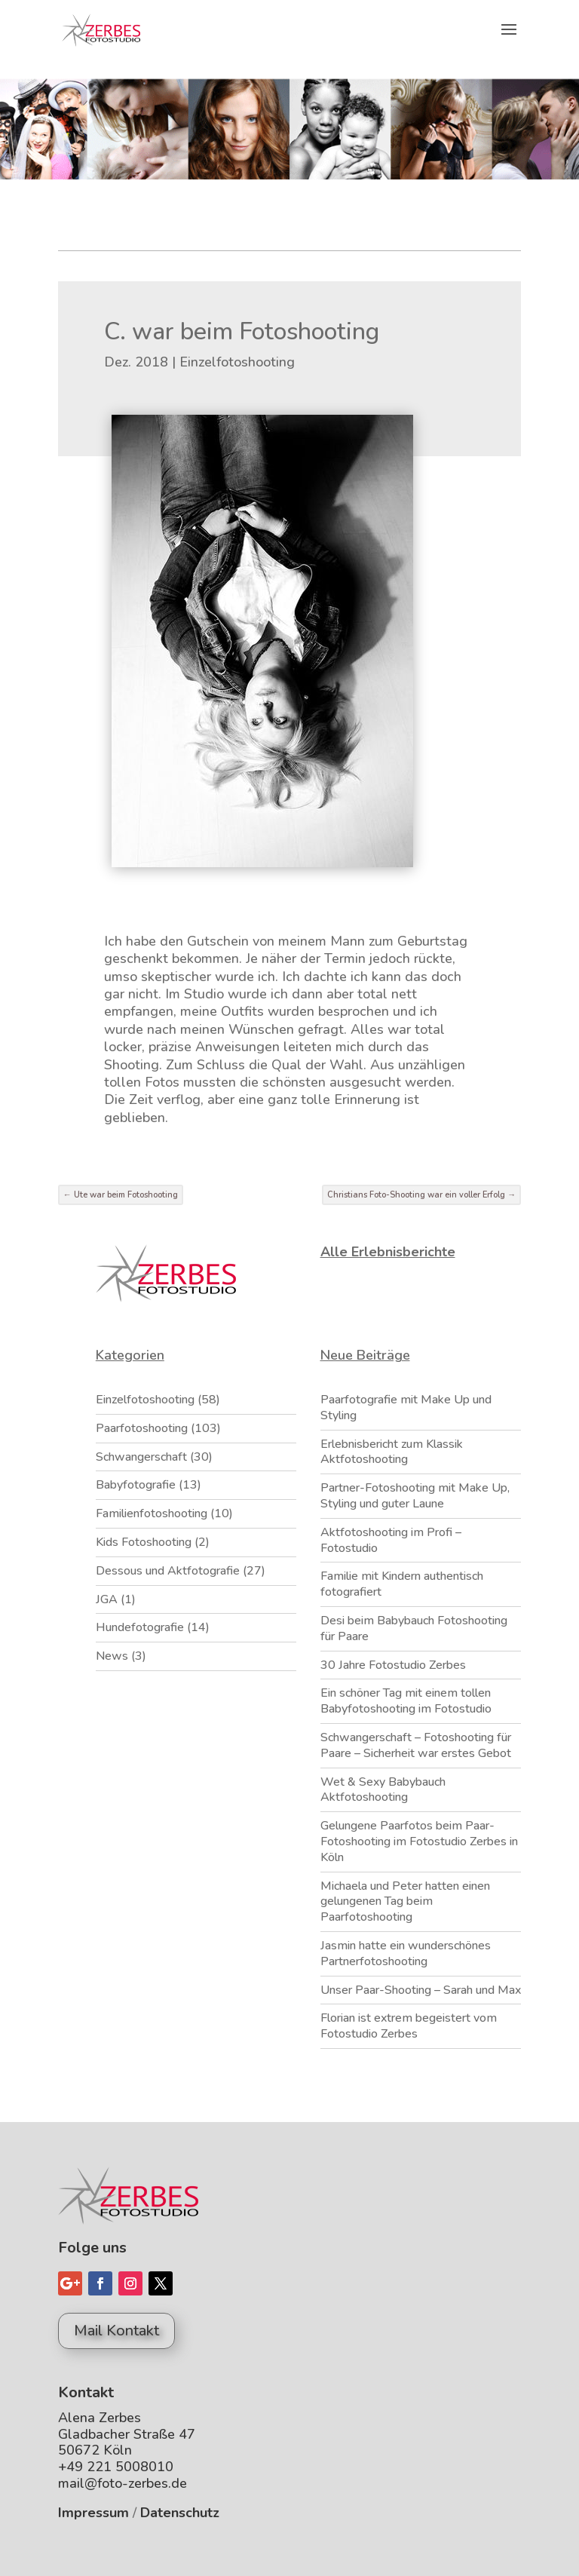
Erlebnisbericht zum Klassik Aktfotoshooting (391, 1452)
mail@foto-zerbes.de (122, 2483)
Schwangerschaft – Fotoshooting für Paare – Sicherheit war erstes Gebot (415, 1745)
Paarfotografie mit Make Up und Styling (406, 1407)
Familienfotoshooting (151, 1513)
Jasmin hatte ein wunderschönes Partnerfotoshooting (405, 1953)
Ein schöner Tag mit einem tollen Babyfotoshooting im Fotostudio (406, 1701)
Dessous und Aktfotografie (168, 1570)
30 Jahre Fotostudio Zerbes (393, 1665)
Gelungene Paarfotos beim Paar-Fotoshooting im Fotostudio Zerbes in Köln (419, 1841)
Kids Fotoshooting (143, 1542)
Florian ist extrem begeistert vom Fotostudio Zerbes (408, 2026)
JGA (107, 1599)
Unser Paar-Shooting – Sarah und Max (420, 1990)
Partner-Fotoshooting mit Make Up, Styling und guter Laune (415, 1496)
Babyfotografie (136, 1485)
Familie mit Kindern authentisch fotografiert (401, 1584)
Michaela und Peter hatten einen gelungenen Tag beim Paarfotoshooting (405, 1902)
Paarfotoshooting (142, 1428)
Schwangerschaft (141, 1457)
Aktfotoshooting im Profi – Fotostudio (390, 1540)
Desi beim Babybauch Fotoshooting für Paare (413, 1628)
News (112, 1656)
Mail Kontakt (116, 2330)
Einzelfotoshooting (237, 362)
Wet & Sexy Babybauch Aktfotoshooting (383, 1790)
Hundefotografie (140, 1627)
